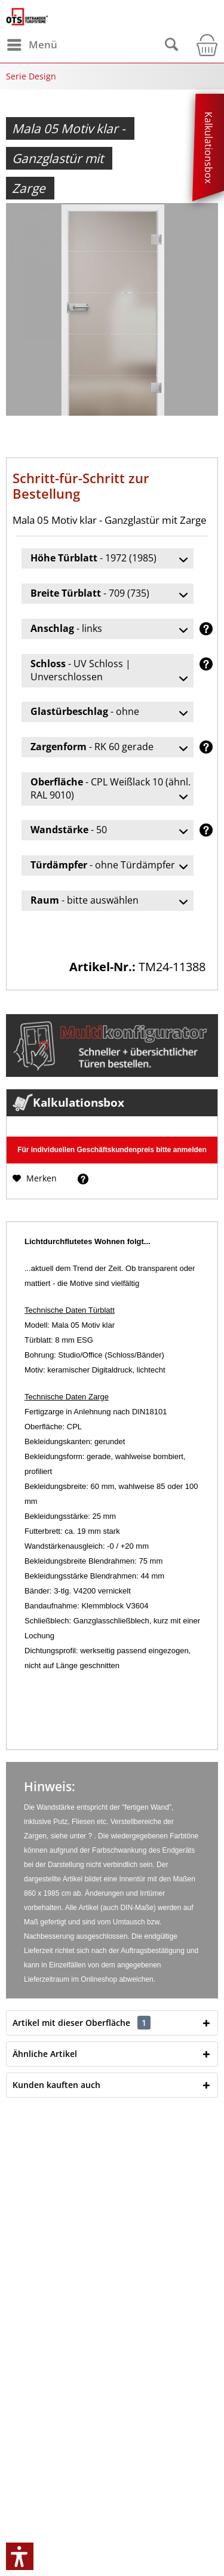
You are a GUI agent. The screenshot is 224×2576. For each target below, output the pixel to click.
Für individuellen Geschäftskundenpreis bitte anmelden (112, 1150)
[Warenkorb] (203, 45)
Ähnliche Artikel (45, 2053)
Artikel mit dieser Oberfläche (82, 2022)
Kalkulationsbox (208, 147)
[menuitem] (31, 45)
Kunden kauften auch (56, 2084)
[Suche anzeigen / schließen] (171, 45)
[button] (19, 2556)
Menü (32, 43)
